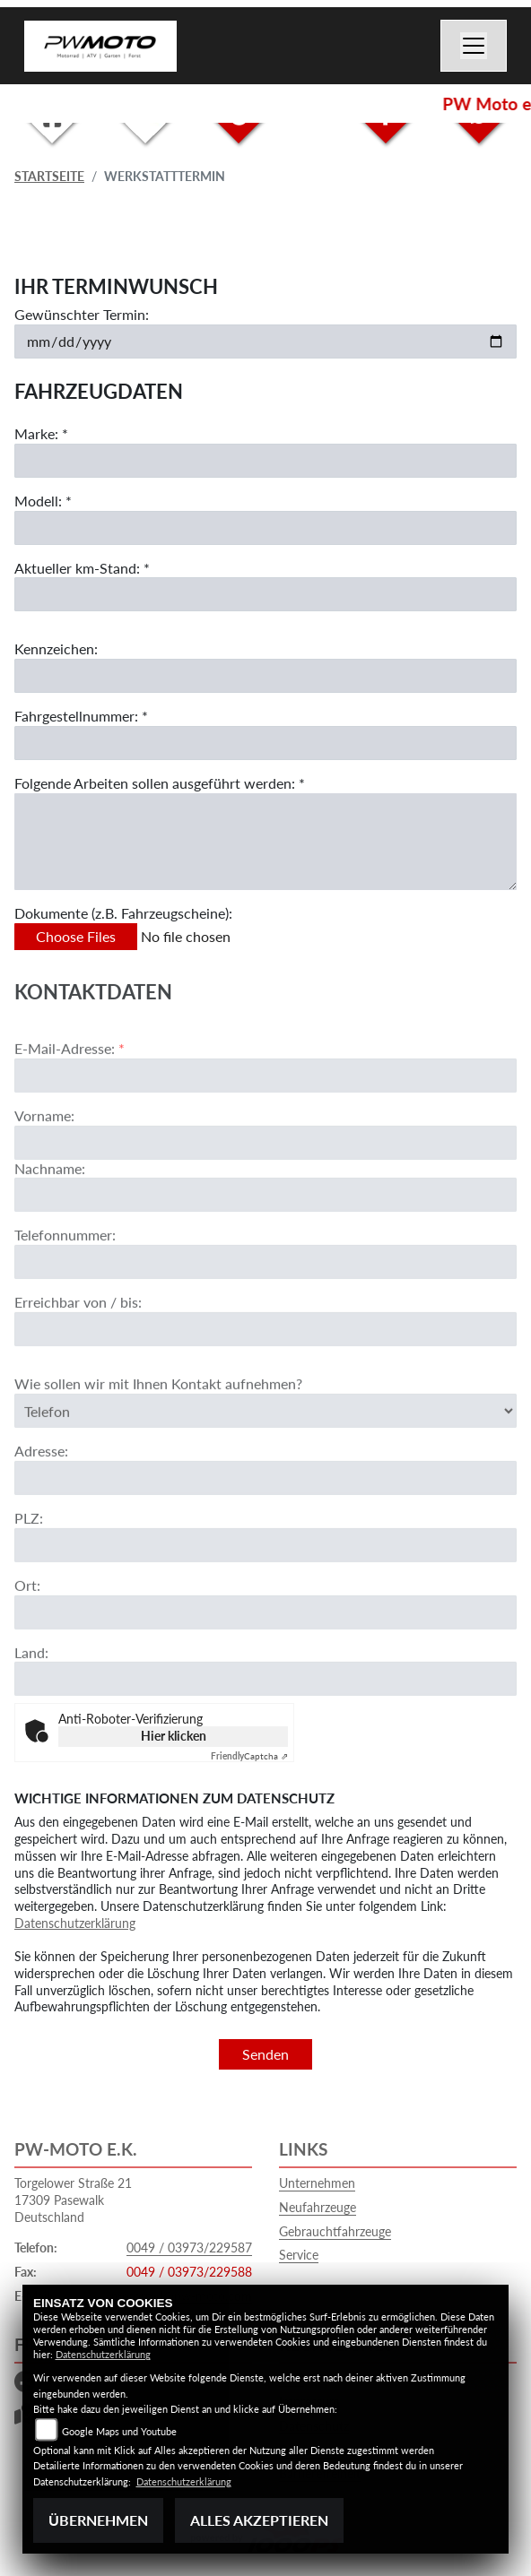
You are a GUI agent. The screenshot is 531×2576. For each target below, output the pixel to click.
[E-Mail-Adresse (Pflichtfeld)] (265, 1129)
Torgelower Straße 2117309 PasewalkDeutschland (73, 2199)
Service (298, 2254)
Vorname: (44, 1169)
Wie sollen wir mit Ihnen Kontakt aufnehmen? (158, 1438)
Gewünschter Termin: (81, 314)
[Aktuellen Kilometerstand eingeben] (265, 595)
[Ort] (265, 1666)
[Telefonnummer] (265, 1317)
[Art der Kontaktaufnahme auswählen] (265, 1465)
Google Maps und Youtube (119, 2431)
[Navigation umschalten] (473, 46)
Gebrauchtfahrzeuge (335, 2231)
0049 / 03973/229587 (189, 2247)
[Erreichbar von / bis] (265, 1384)
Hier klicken (173, 1735)
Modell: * (43, 500)
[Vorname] (265, 1197)
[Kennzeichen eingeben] (265, 676)
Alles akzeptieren (259, 2519)
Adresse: (41, 1505)
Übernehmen (98, 2519)
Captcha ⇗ (249, 1755)
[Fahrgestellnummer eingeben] (265, 743)
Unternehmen (317, 2183)
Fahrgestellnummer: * (81, 715)
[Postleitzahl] (265, 1599)
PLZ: (28, 1572)
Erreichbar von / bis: (78, 1356)
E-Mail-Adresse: (69, 1102)
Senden (265, 2053)
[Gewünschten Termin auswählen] (265, 341)
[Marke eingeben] (265, 461)
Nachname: (49, 1222)
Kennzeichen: (56, 649)
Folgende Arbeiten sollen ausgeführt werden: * (159, 782)
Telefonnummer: (65, 1289)
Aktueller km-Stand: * (82, 567)
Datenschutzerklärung (74, 1923)
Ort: (27, 1638)
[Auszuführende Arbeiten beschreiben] (265, 841)
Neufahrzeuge (317, 2207)
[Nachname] (265, 1249)
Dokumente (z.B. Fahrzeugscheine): (123, 912)
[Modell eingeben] (265, 528)
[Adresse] (265, 1533)
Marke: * (41, 433)
